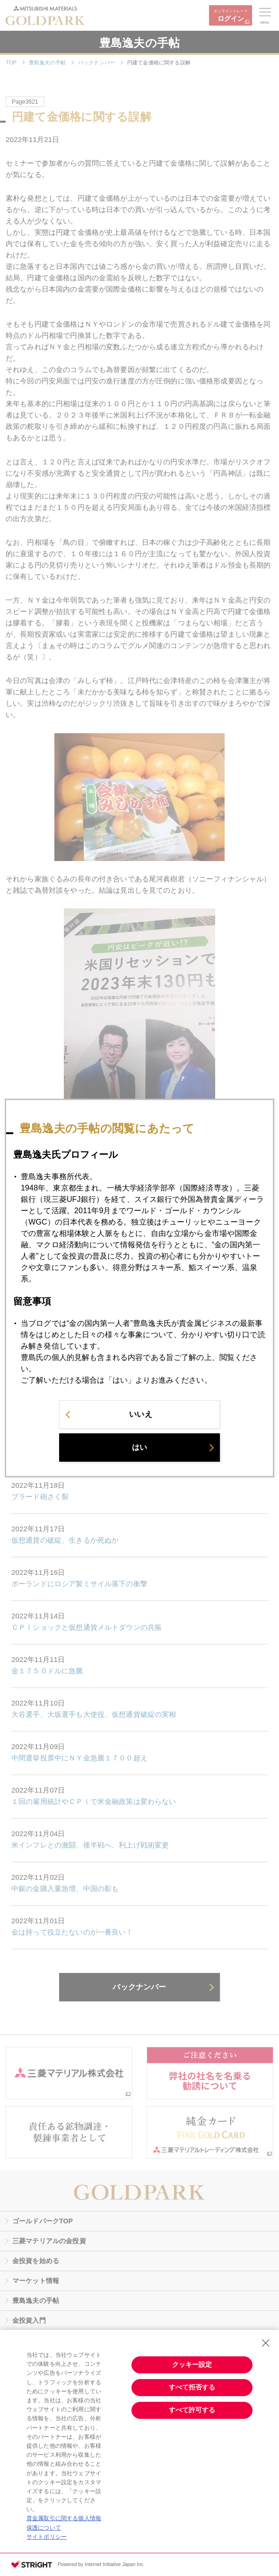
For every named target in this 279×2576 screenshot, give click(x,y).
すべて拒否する (192, 2387)
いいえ (140, 1422)
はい (139, 1455)
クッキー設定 (192, 2364)
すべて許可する (192, 2410)
